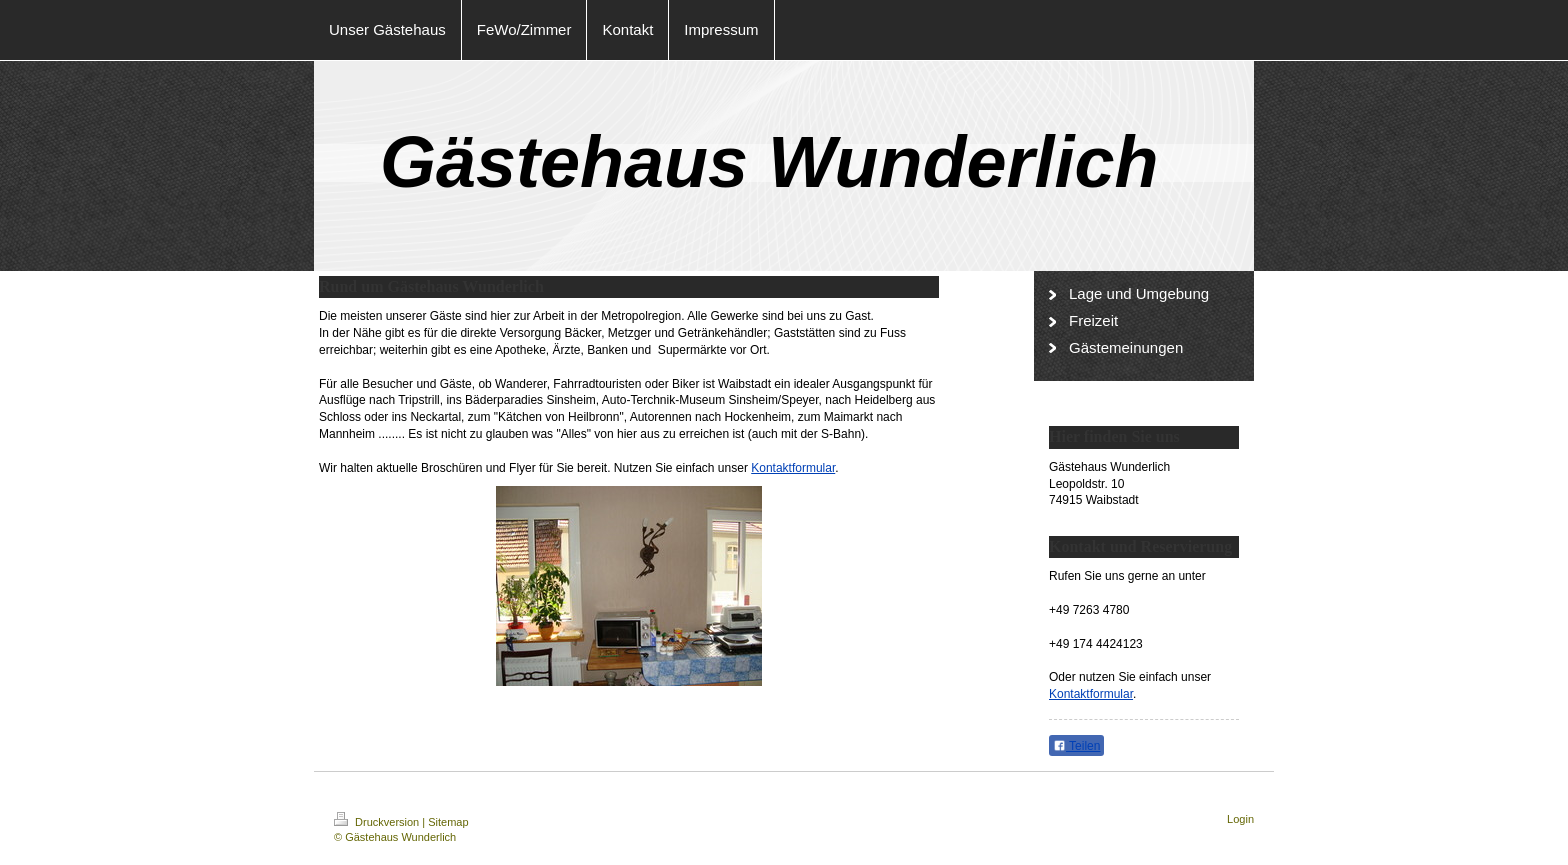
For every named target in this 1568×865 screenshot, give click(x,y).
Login (1240, 819)
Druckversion (378, 822)
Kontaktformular (793, 468)
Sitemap (448, 822)
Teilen (1076, 746)
